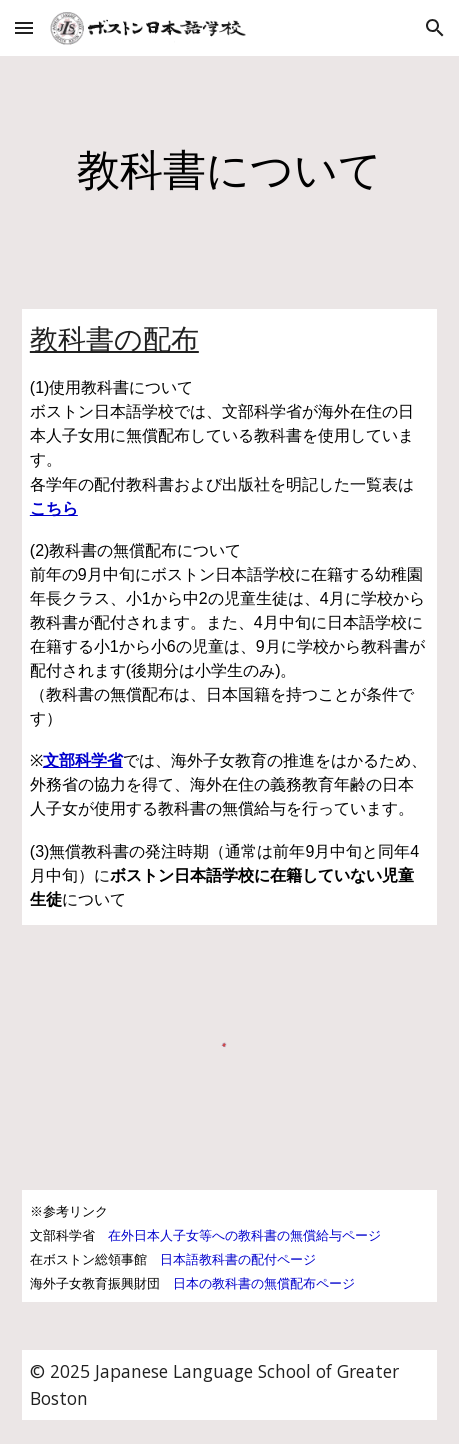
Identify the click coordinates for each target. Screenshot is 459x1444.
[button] (24, 27)
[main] (229, 170)
